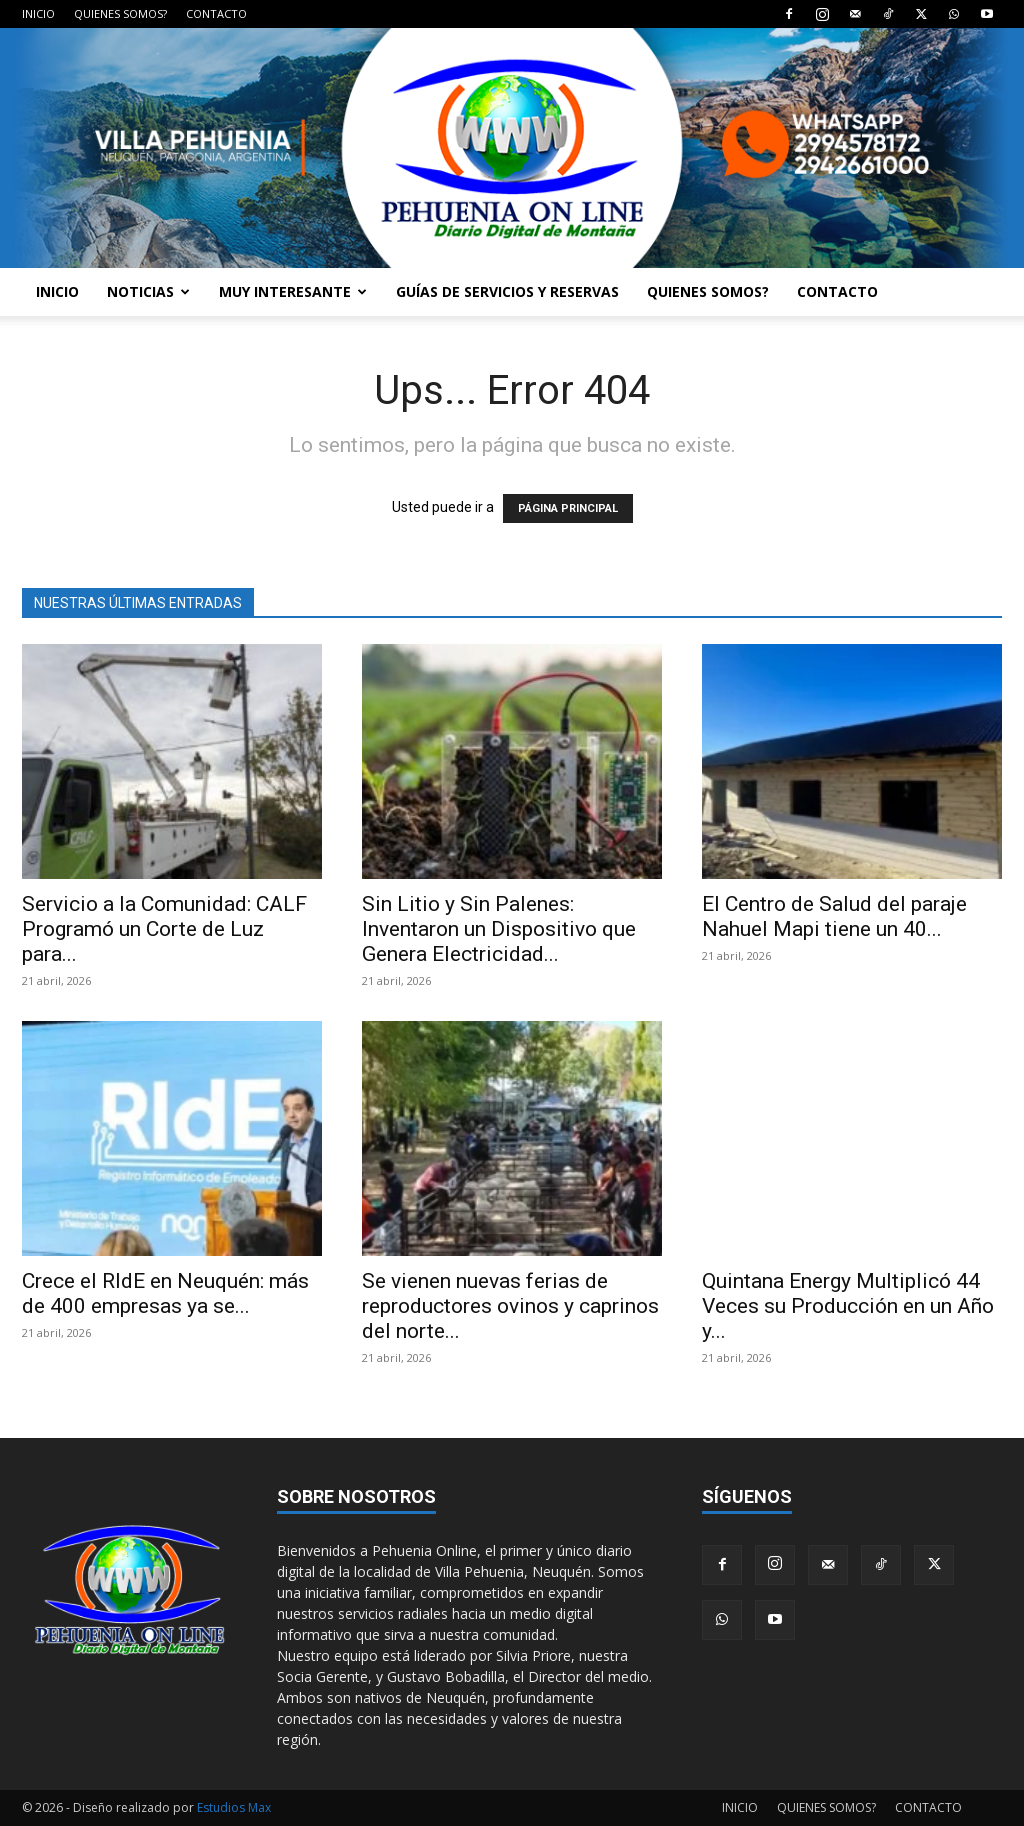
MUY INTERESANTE (293, 291)
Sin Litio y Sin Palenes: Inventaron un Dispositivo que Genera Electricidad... (499, 929)
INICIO (38, 13)
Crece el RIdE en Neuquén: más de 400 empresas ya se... (165, 1293)
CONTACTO (216, 13)
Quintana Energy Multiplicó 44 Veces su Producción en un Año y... (848, 1306)
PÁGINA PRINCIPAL (568, 508)
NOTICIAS (148, 291)
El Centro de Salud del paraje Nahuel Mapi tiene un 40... (834, 916)
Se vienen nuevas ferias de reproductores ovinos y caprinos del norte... (510, 1306)
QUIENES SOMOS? (120, 13)
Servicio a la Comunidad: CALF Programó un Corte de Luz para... (164, 929)
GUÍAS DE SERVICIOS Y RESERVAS (507, 291)
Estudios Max (234, 1807)
